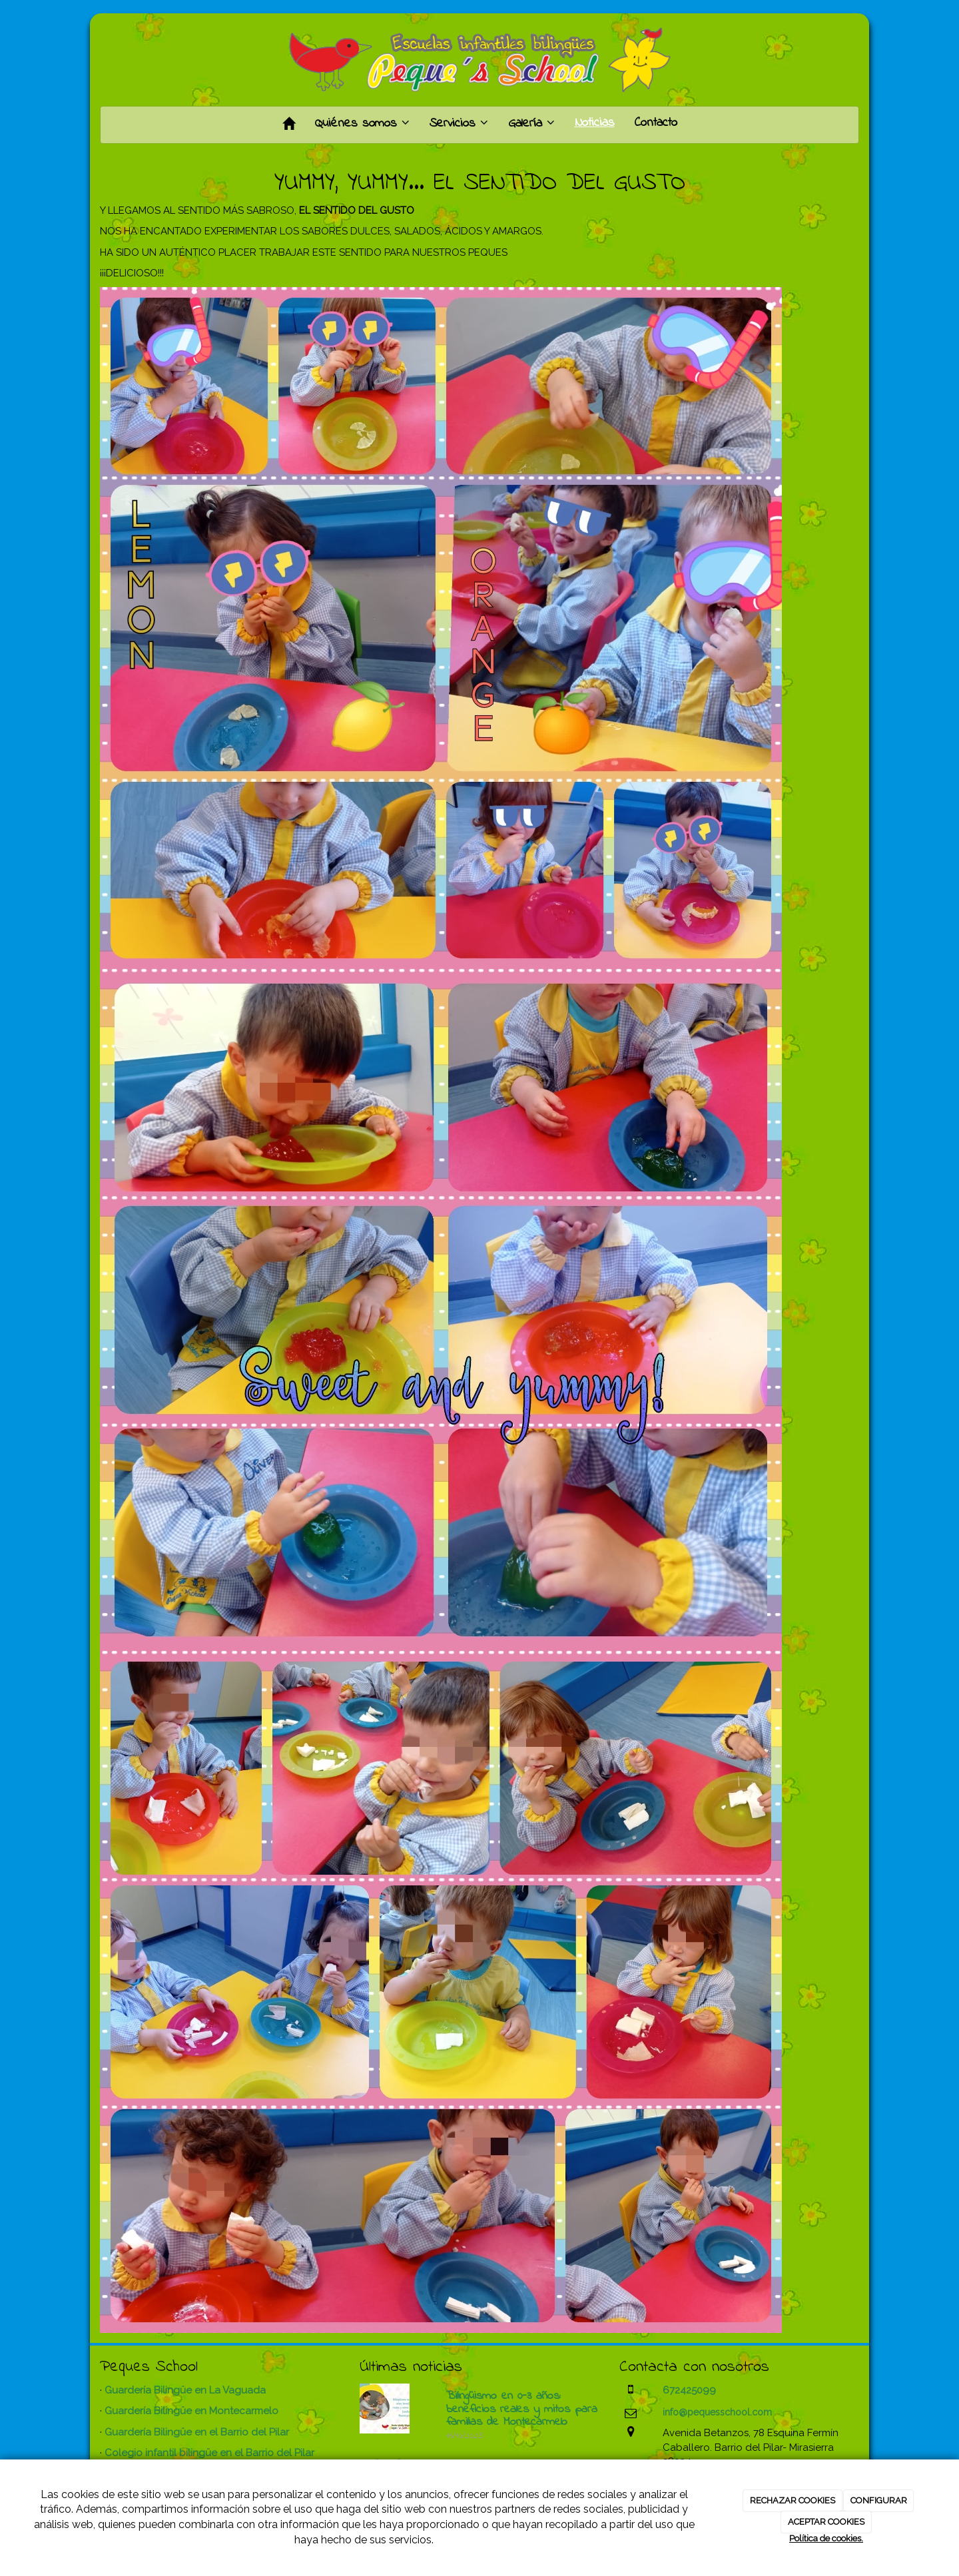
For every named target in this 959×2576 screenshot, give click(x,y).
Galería (531, 124)
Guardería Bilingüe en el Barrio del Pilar (197, 2432)
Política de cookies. (826, 2538)
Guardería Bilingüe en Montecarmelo (191, 2411)
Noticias (595, 123)
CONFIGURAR (878, 2500)
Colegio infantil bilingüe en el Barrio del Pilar (209, 2453)
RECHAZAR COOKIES (792, 2500)
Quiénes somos (362, 124)
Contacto (656, 123)
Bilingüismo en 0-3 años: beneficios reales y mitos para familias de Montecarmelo (521, 2409)
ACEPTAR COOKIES (826, 2522)
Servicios (459, 124)
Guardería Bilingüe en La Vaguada (185, 2390)
